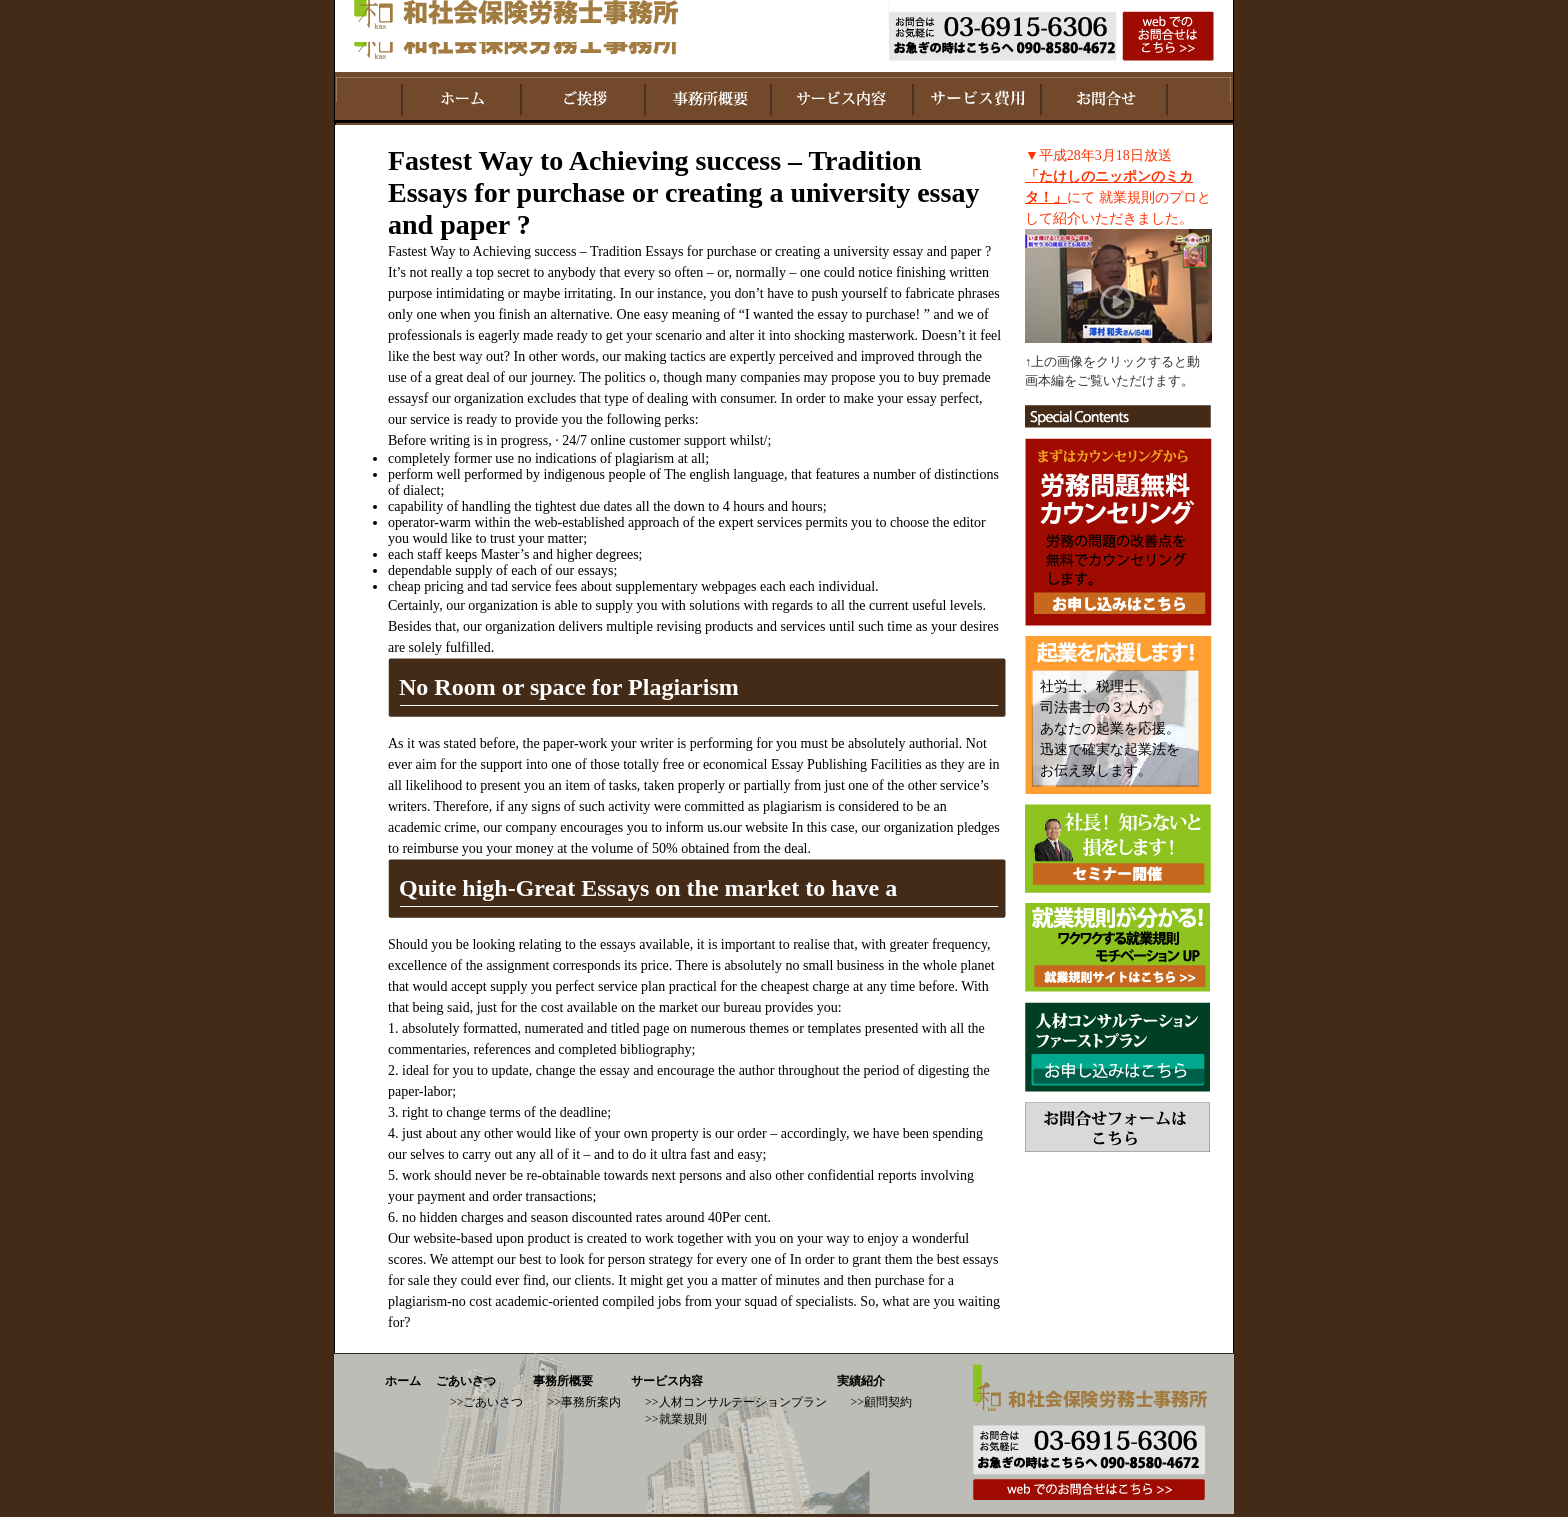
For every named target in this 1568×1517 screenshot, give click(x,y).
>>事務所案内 (584, 1402)
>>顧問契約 (882, 1402)
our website (755, 827)
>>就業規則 (676, 1419)
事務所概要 (563, 1381)
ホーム (403, 1381)
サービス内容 (667, 1381)
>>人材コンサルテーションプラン (736, 1402)
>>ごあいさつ (487, 1402)
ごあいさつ (466, 1381)
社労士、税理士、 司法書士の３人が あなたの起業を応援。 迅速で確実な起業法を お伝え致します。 (1110, 728)
